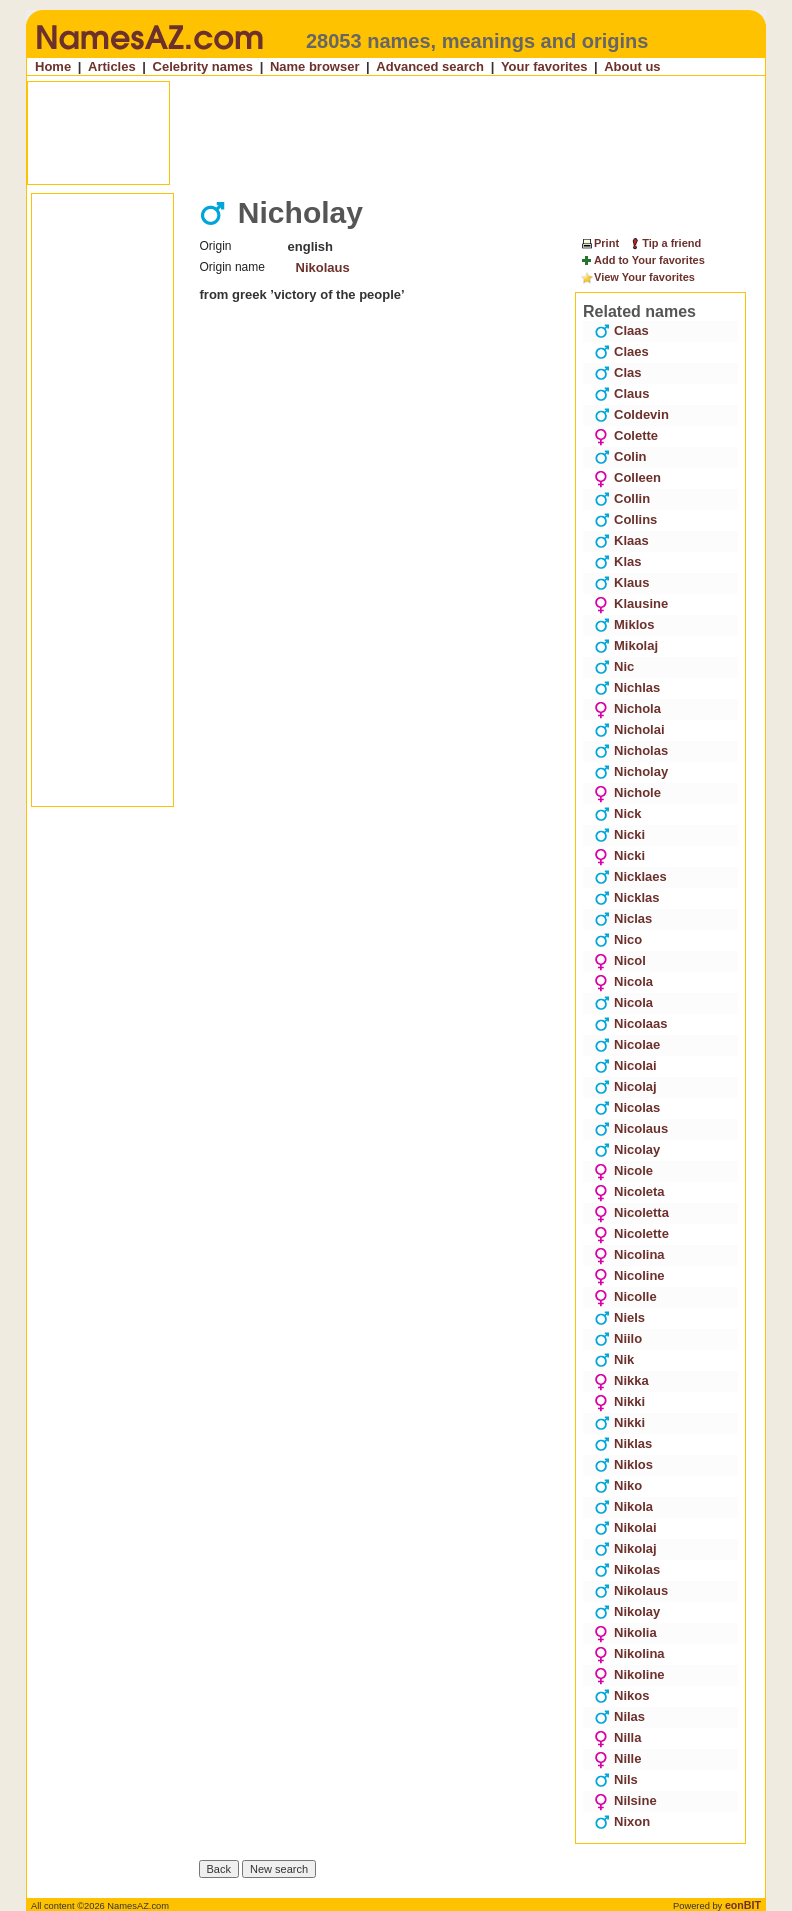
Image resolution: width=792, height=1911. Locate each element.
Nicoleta (629, 1191)
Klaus (621, 582)
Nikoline (629, 1674)
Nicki (619, 834)
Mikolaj (626, 645)
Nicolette (631, 1233)
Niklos (623, 1464)
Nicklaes (630, 876)
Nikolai (625, 1527)
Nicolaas (630, 1023)
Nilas (619, 1716)
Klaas (621, 540)
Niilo (618, 1338)
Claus (621, 393)
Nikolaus (323, 267)
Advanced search (430, 66)
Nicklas (627, 897)
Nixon (622, 1821)
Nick (617, 813)
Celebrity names (203, 66)
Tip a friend (664, 243)
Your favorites (544, 66)
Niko (618, 1485)
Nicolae (627, 1044)
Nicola (623, 981)
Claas (621, 330)
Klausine (631, 603)
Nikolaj (625, 1548)
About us (632, 66)
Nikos (621, 1695)
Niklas (623, 1443)
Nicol (620, 960)
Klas (617, 561)
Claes (621, 351)
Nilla (617, 1737)
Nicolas (627, 1107)
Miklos (624, 624)
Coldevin (631, 414)
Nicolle (625, 1296)
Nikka (621, 1380)
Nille (617, 1758)
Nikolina (629, 1653)
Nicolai (625, 1065)
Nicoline (629, 1275)
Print (599, 243)
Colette (626, 435)
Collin (622, 498)
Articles (112, 66)
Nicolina (629, 1254)
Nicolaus (631, 1128)
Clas (617, 372)
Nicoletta (631, 1212)
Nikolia (625, 1632)
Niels (619, 1317)
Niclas (623, 918)
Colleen (627, 477)
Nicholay (631, 771)
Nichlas (627, 687)
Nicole (623, 1170)
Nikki (619, 1401)
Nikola (623, 1506)
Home (53, 66)
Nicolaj (625, 1086)
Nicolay (627, 1149)
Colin (620, 456)
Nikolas (627, 1569)
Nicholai (629, 729)
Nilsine (625, 1800)
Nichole (627, 792)
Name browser (315, 66)
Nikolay (627, 1611)
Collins (625, 519)
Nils (616, 1779)
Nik (614, 1359)
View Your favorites (637, 278)
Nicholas (631, 750)
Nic (614, 666)
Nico (618, 939)
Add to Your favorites (642, 261)
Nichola (627, 708)
